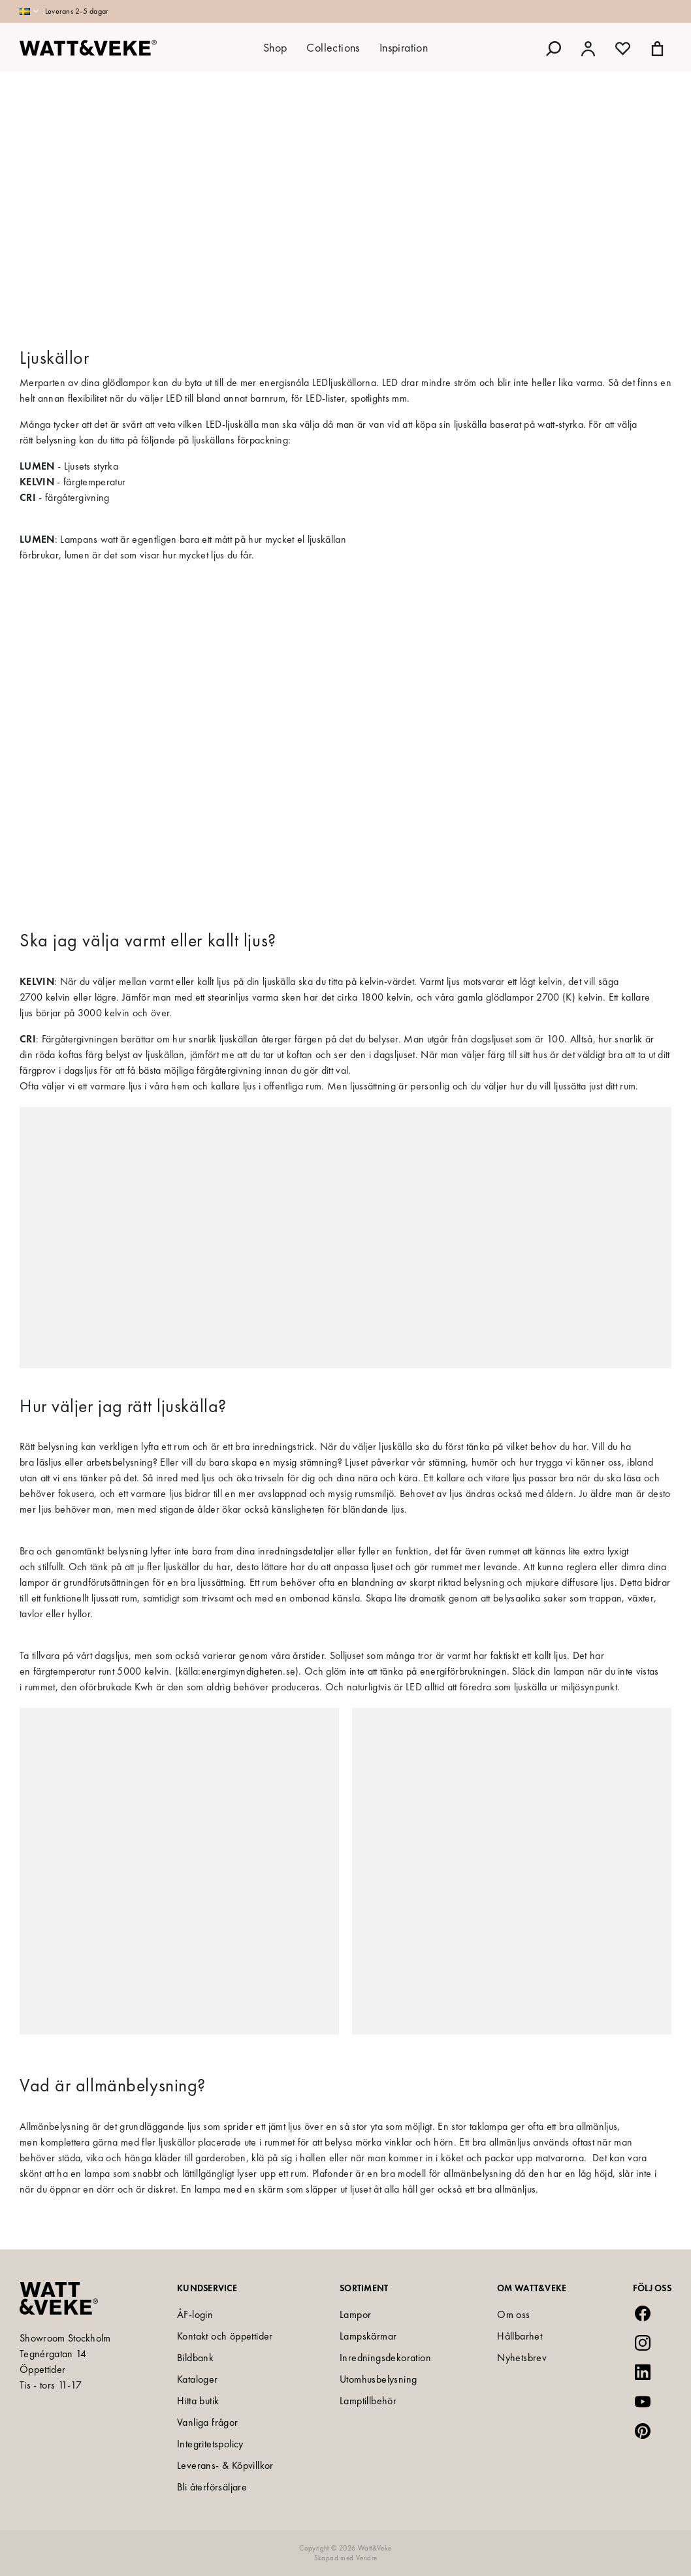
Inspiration (403, 47)
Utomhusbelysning (378, 2379)
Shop (275, 47)
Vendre (366, 2557)
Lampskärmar (368, 2336)
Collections (332, 47)
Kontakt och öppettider (225, 2336)
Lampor (355, 2314)
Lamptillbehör (368, 2400)
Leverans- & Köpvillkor (225, 2465)
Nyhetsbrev (522, 2357)
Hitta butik (198, 2400)
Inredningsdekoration (385, 2357)
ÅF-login (195, 2314)
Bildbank (195, 2357)
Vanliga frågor (207, 2422)
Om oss (513, 2314)
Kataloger (197, 2379)
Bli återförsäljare (212, 2487)
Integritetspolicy (210, 2444)
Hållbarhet (519, 2336)
